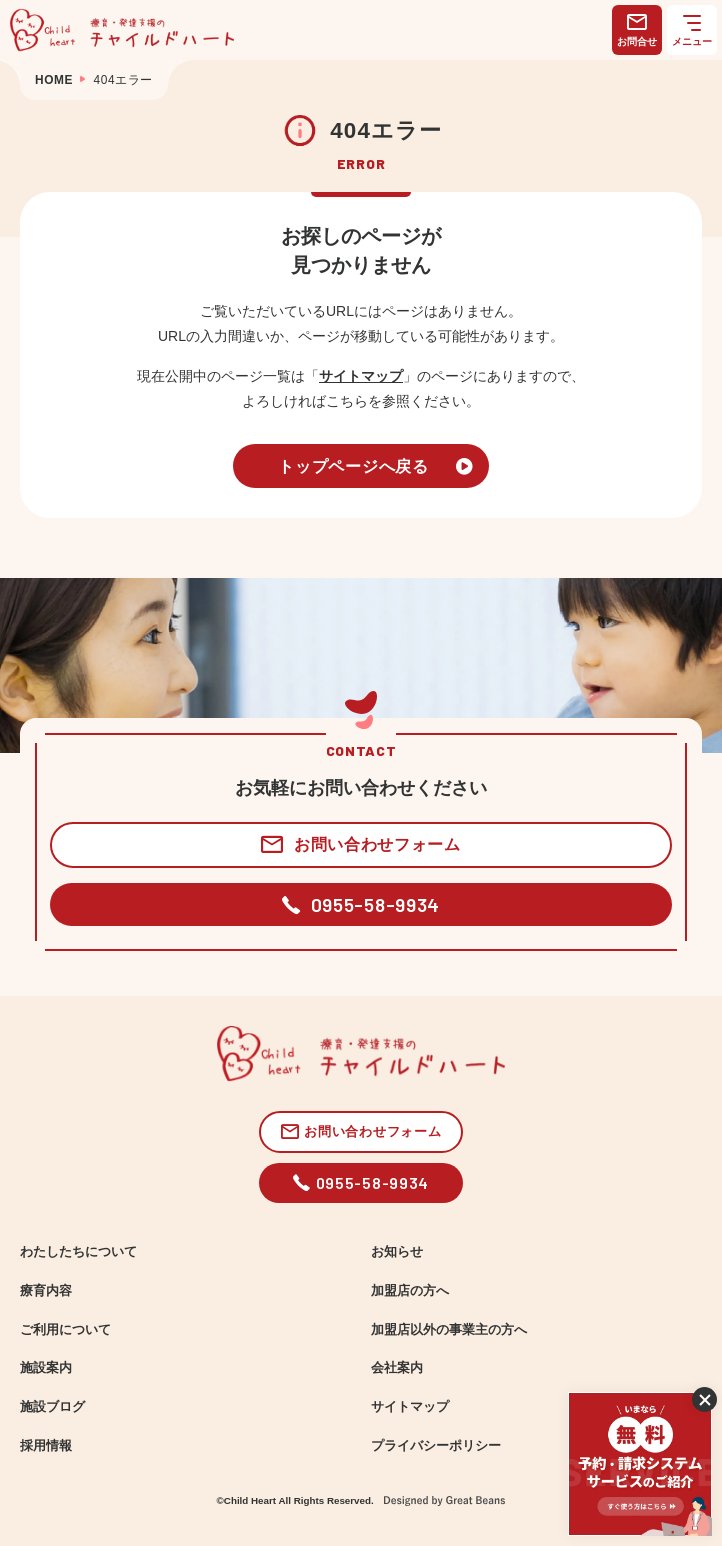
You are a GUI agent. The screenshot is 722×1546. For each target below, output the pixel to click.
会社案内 (397, 1368)
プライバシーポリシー (436, 1446)
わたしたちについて (78, 1252)
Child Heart (250, 1500)
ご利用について (65, 1330)
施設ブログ (52, 1407)
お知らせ (397, 1252)
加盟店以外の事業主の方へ (449, 1330)
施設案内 (46, 1368)
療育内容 (46, 1291)
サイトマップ (361, 376)
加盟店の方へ (410, 1291)
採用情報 (46, 1446)
